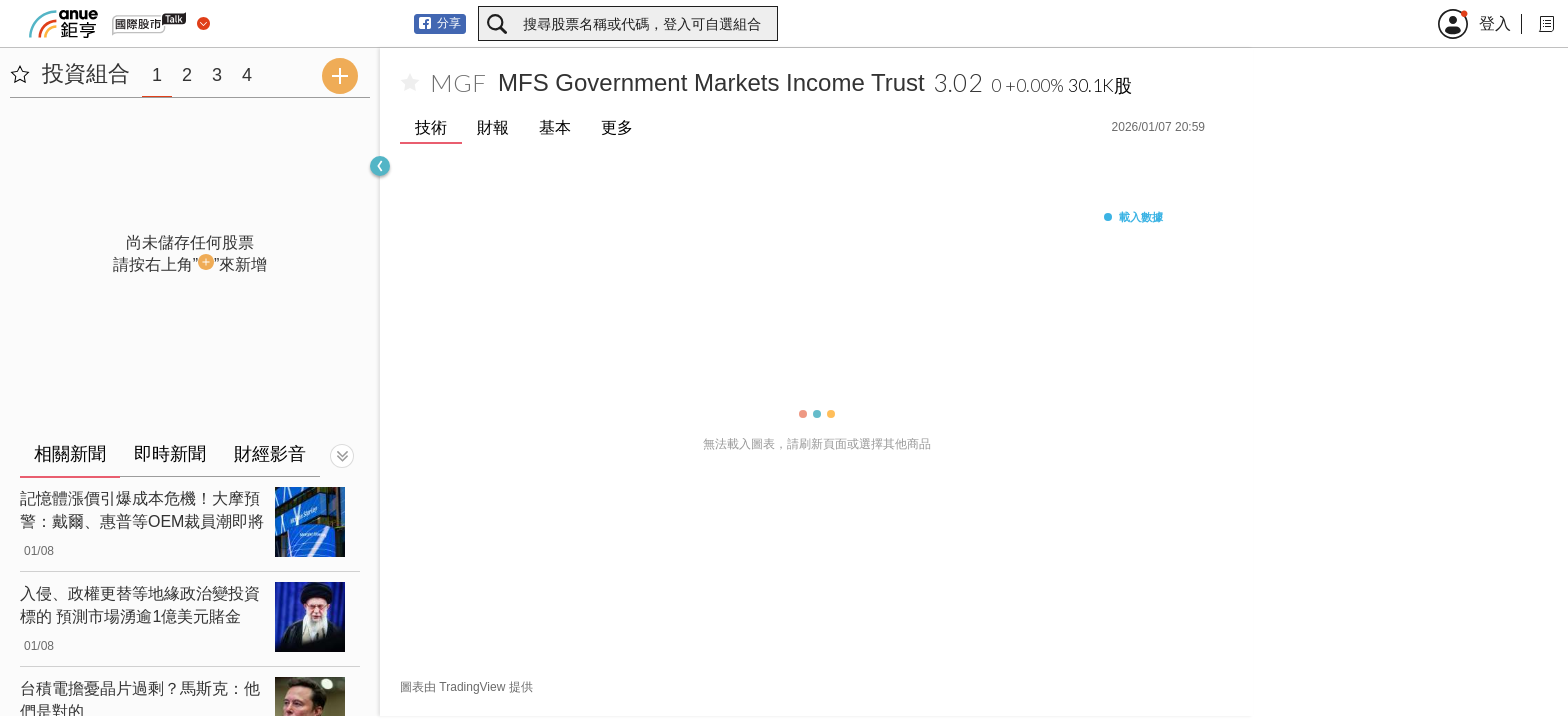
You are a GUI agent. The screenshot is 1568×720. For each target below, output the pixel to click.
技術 (431, 127)
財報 (493, 127)
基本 (555, 127)
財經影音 (270, 454)
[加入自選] (410, 83)
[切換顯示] (342, 456)
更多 (617, 127)
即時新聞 (170, 454)
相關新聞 (70, 454)
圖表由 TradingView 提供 (466, 687)
